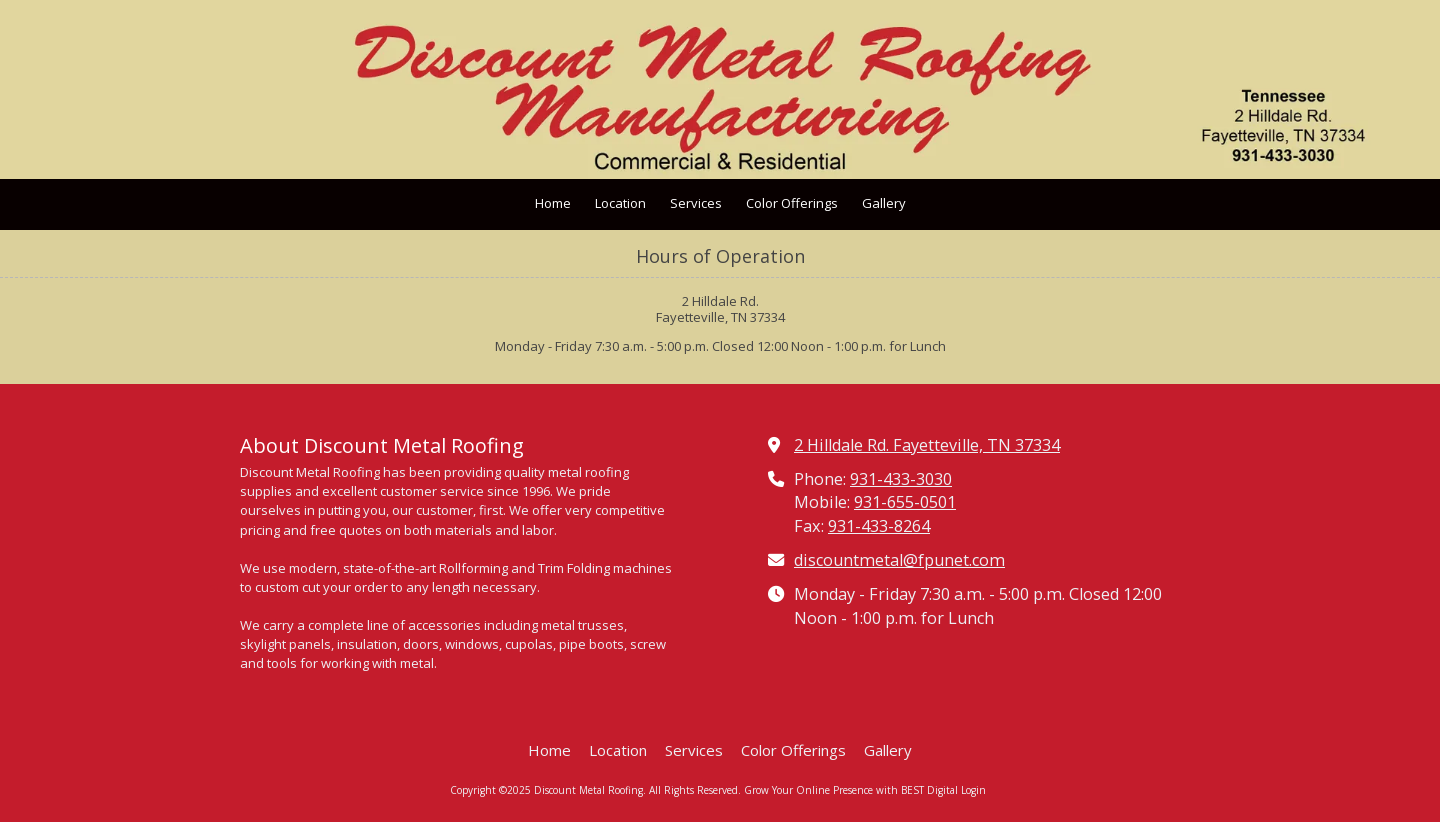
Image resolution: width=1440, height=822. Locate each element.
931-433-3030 (901, 479)
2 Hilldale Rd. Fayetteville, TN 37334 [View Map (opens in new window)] (927, 445)
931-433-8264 (879, 526)
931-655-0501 (905, 502)
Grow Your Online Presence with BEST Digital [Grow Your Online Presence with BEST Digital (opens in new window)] (851, 790)
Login (973, 790)
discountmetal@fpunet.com (899, 560)
